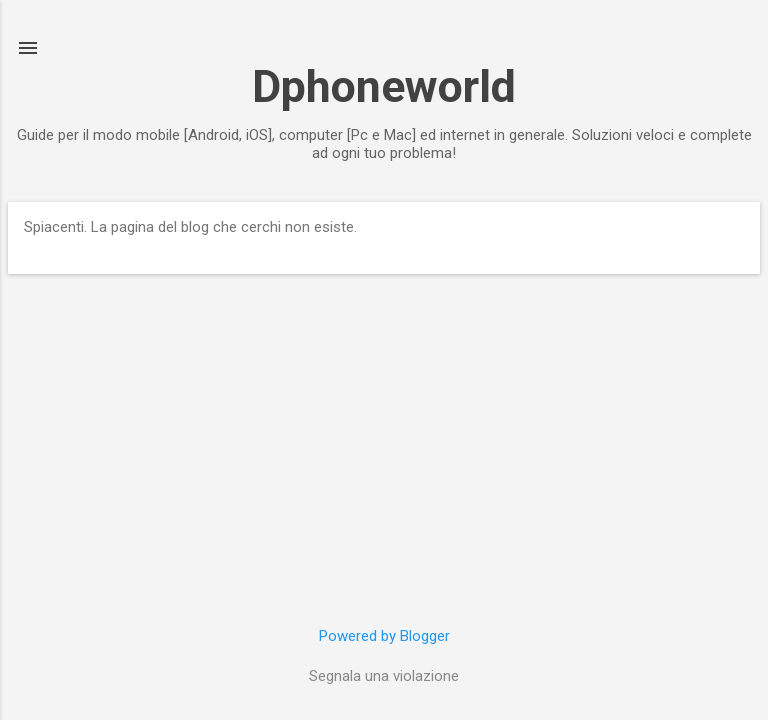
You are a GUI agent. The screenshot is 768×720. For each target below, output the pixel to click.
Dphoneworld (384, 86)
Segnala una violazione (384, 676)
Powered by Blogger (384, 636)
